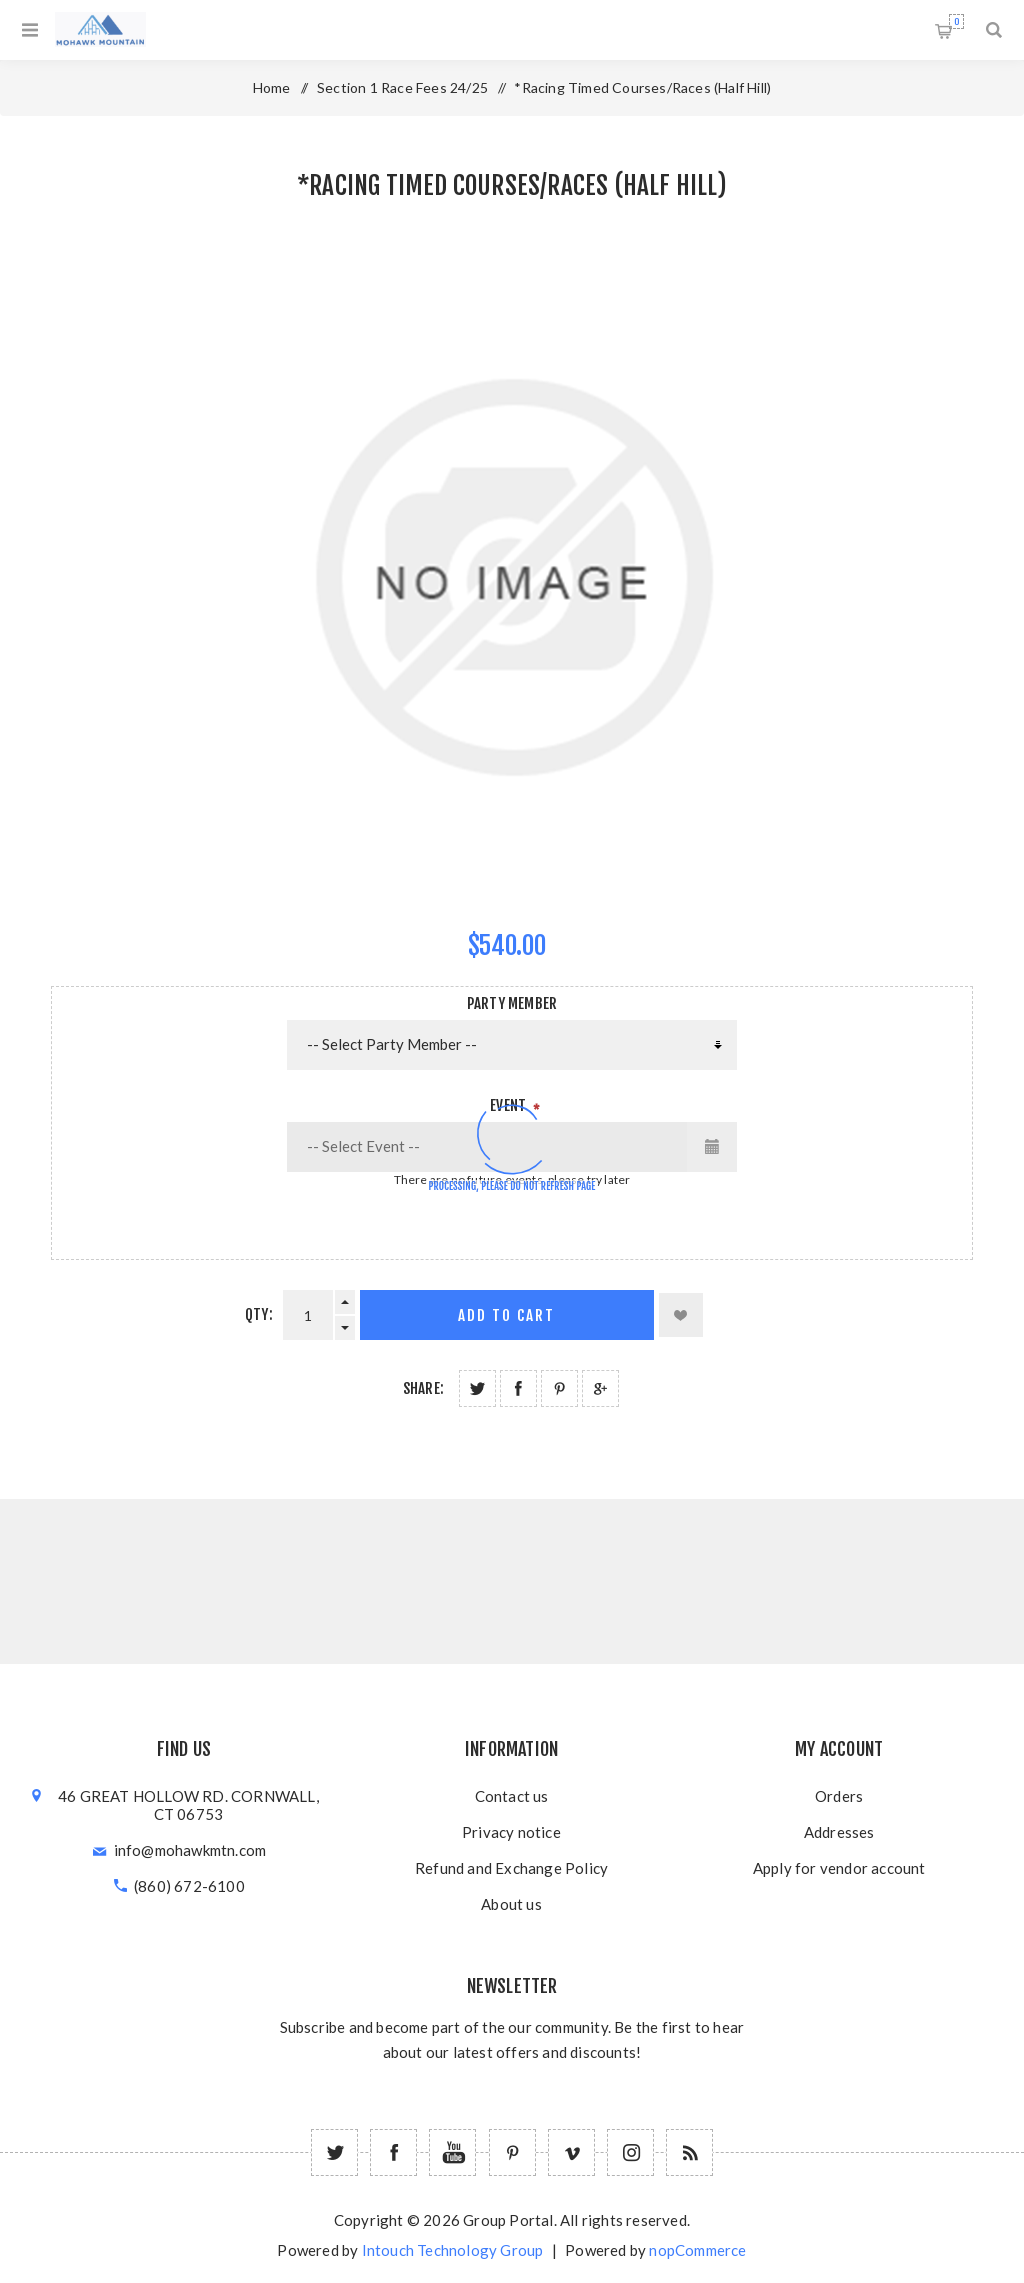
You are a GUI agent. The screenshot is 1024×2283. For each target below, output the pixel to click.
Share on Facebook (518, 1388)
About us (511, 1904)
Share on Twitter (477, 1388)
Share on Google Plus (600, 1388)
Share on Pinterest (559, 1388)
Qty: (259, 1314)
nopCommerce (697, 2250)
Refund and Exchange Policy (511, 1868)
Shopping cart (956, 21)
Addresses (839, 1832)
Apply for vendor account (839, 1868)
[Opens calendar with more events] (712, 1147)
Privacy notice (511, 1832)
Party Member (512, 1003)
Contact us (512, 1796)
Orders (839, 1796)
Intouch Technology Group (453, 2250)
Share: (423, 1388)
